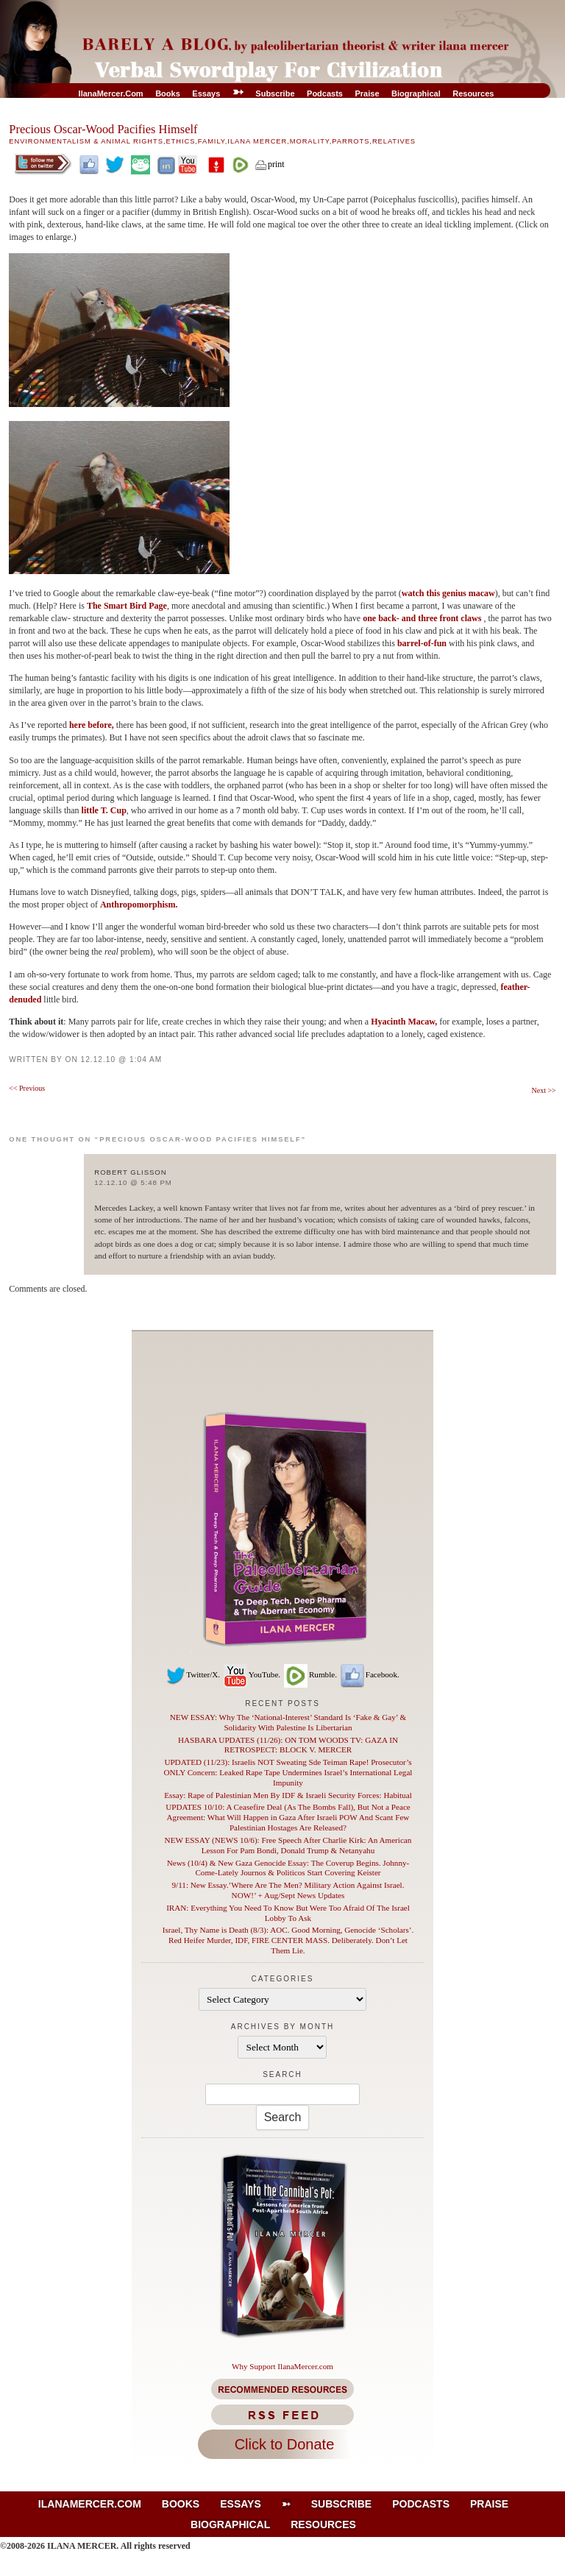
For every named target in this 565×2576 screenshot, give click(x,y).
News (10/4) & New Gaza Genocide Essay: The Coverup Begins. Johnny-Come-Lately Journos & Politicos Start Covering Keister (288, 1868)
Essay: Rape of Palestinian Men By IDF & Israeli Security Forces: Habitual (287, 1795)
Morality (310, 141)
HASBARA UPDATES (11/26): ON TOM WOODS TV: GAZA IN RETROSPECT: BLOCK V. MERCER (288, 1745)
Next (543, 1090)
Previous (27, 1088)
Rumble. (309, 1674)
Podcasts (325, 93)
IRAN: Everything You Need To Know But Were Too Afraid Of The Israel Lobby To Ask (288, 1912)
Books (167, 93)
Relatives (394, 141)
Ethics (180, 141)
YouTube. (251, 1674)
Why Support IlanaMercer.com (282, 2366)
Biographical (416, 93)
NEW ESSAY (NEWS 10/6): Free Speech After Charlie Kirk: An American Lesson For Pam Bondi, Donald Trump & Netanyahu (288, 1845)
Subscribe (274, 93)
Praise (367, 93)
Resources (473, 93)
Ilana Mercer (257, 141)
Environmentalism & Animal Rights (86, 141)
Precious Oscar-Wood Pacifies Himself (103, 129)
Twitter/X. (193, 1674)
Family (211, 141)
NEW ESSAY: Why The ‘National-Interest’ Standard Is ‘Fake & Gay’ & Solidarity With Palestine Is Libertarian (288, 1722)
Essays (206, 93)
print (269, 164)
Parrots (350, 141)
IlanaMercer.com (111, 93)
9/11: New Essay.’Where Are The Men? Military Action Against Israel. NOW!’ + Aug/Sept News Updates (288, 1890)
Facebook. (369, 1674)
